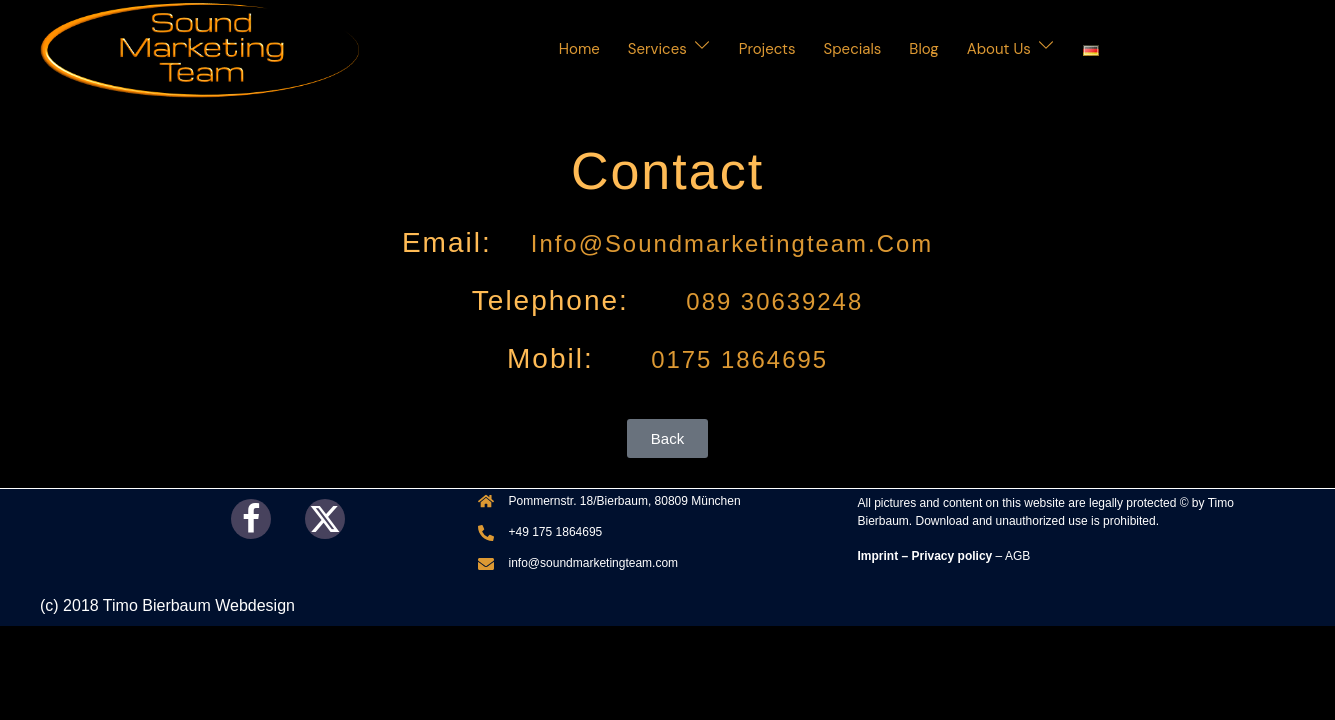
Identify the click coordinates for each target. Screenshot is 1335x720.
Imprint (878, 556)
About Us (999, 49)
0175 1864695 (735, 358)
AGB (1017, 556)
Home (579, 49)
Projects (767, 49)
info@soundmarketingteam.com (732, 242)
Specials (853, 49)
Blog (923, 49)
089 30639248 (770, 300)
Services (657, 49)
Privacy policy (952, 556)
